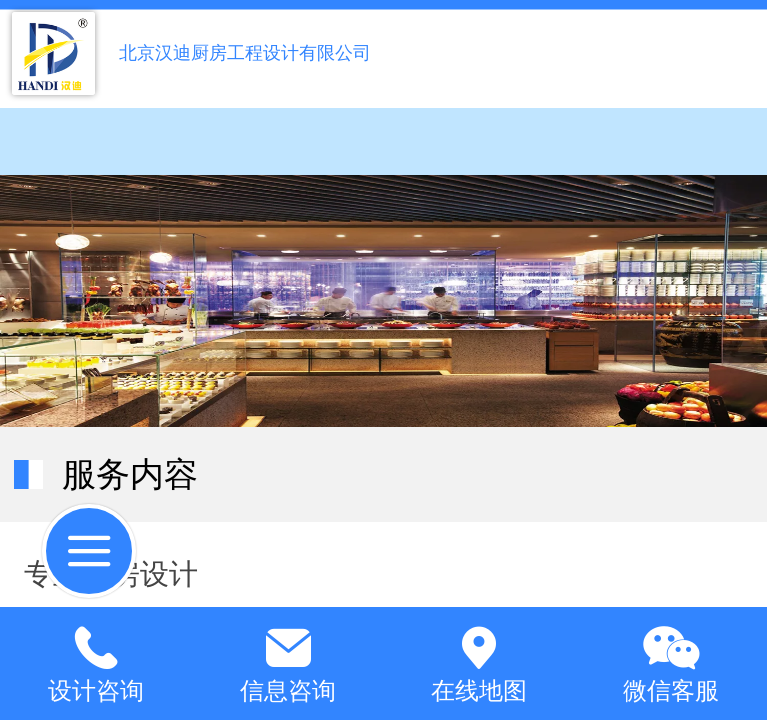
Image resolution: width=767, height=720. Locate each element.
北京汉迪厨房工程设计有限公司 (245, 53)
